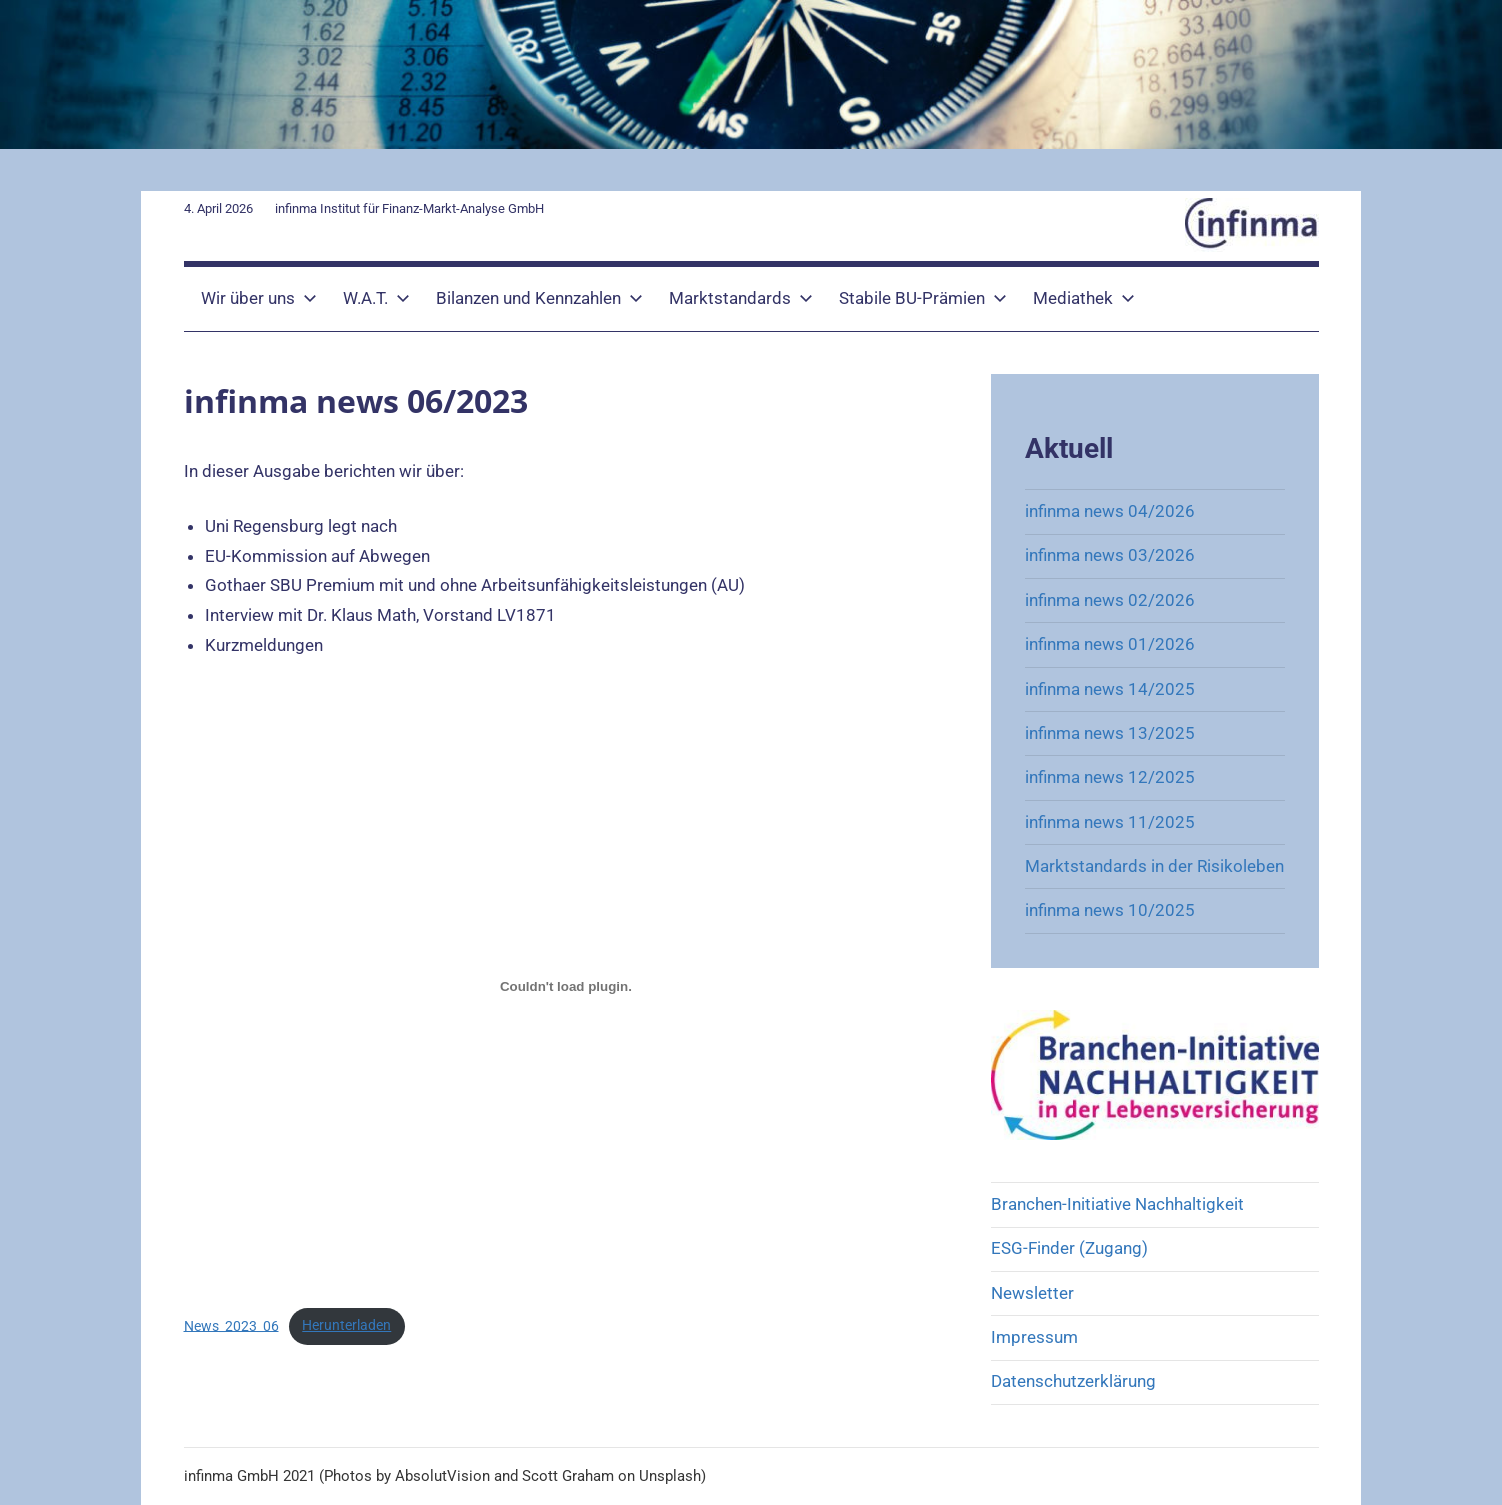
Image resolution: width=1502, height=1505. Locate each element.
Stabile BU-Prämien (923, 298)
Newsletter (1032, 1293)
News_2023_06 (231, 1325)
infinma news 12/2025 (1110, 777)
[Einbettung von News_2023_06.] (566, 986)
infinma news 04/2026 (1110, 511)
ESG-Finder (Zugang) (1069, 1248)
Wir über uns (259, 298)
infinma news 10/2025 (1110, 910)
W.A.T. (376, 298)
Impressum (1034, 1337)
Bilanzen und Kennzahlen (539, 298)
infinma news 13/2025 (1110, 733)
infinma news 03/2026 (1110, 555)
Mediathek (1084, 298)
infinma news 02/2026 (1110, 600)
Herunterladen (346, 1325)
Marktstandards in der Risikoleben (1154, 866)
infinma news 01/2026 (1110, 644)
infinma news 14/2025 (1110, 689)
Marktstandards (741, 298)
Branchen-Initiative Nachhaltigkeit (1117, 1204)
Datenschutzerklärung (1073, 1381)
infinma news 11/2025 (1110, 822)
